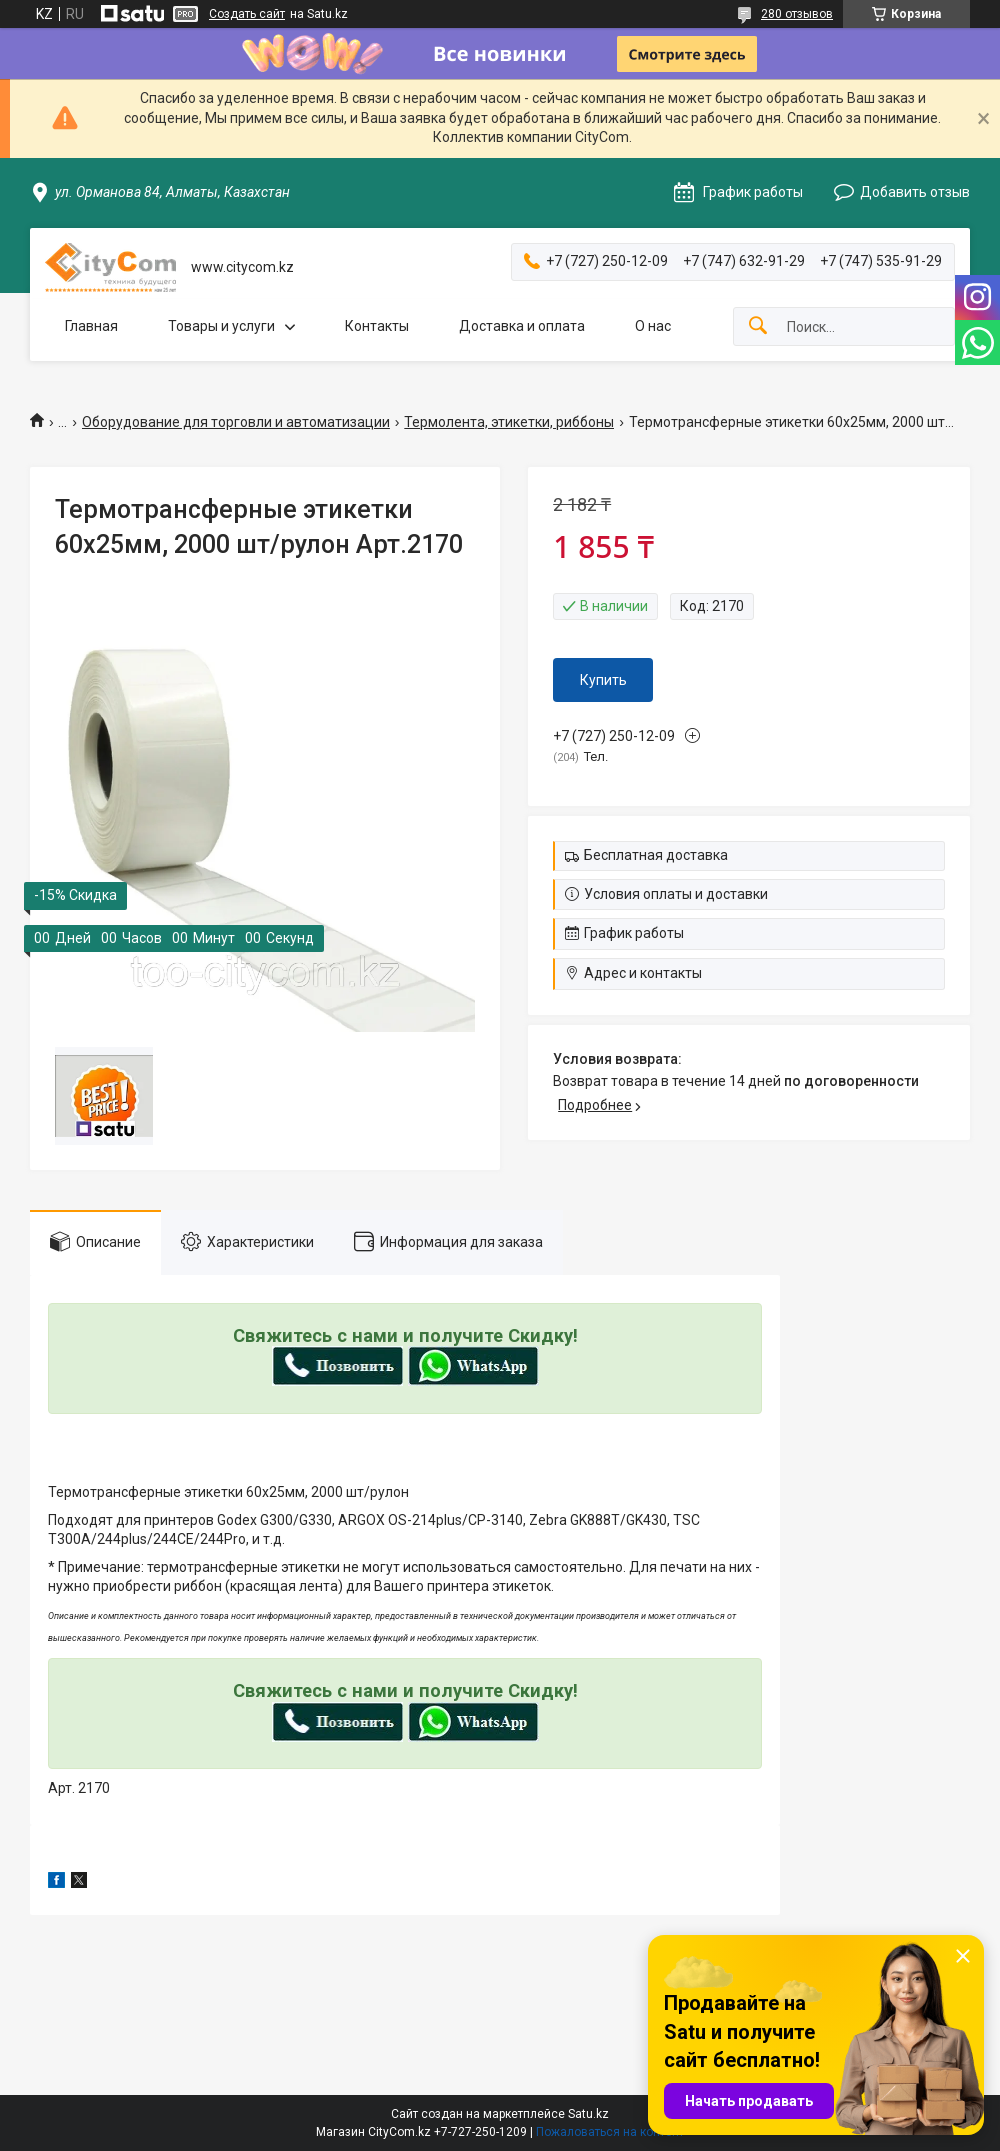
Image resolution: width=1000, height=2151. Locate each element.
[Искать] (758, 326)
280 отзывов (797, 14)
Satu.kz (588, 2114)
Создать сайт (247, 14)
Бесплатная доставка (656, 855)
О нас (653, 326)
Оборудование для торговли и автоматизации (236, 422)
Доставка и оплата (522, 326)
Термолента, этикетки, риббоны (509, 422)
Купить (603, 680)
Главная (91, 326)
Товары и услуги (221, 326)
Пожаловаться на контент (610, 2132)
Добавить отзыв (915, 192)
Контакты (377, 326)
